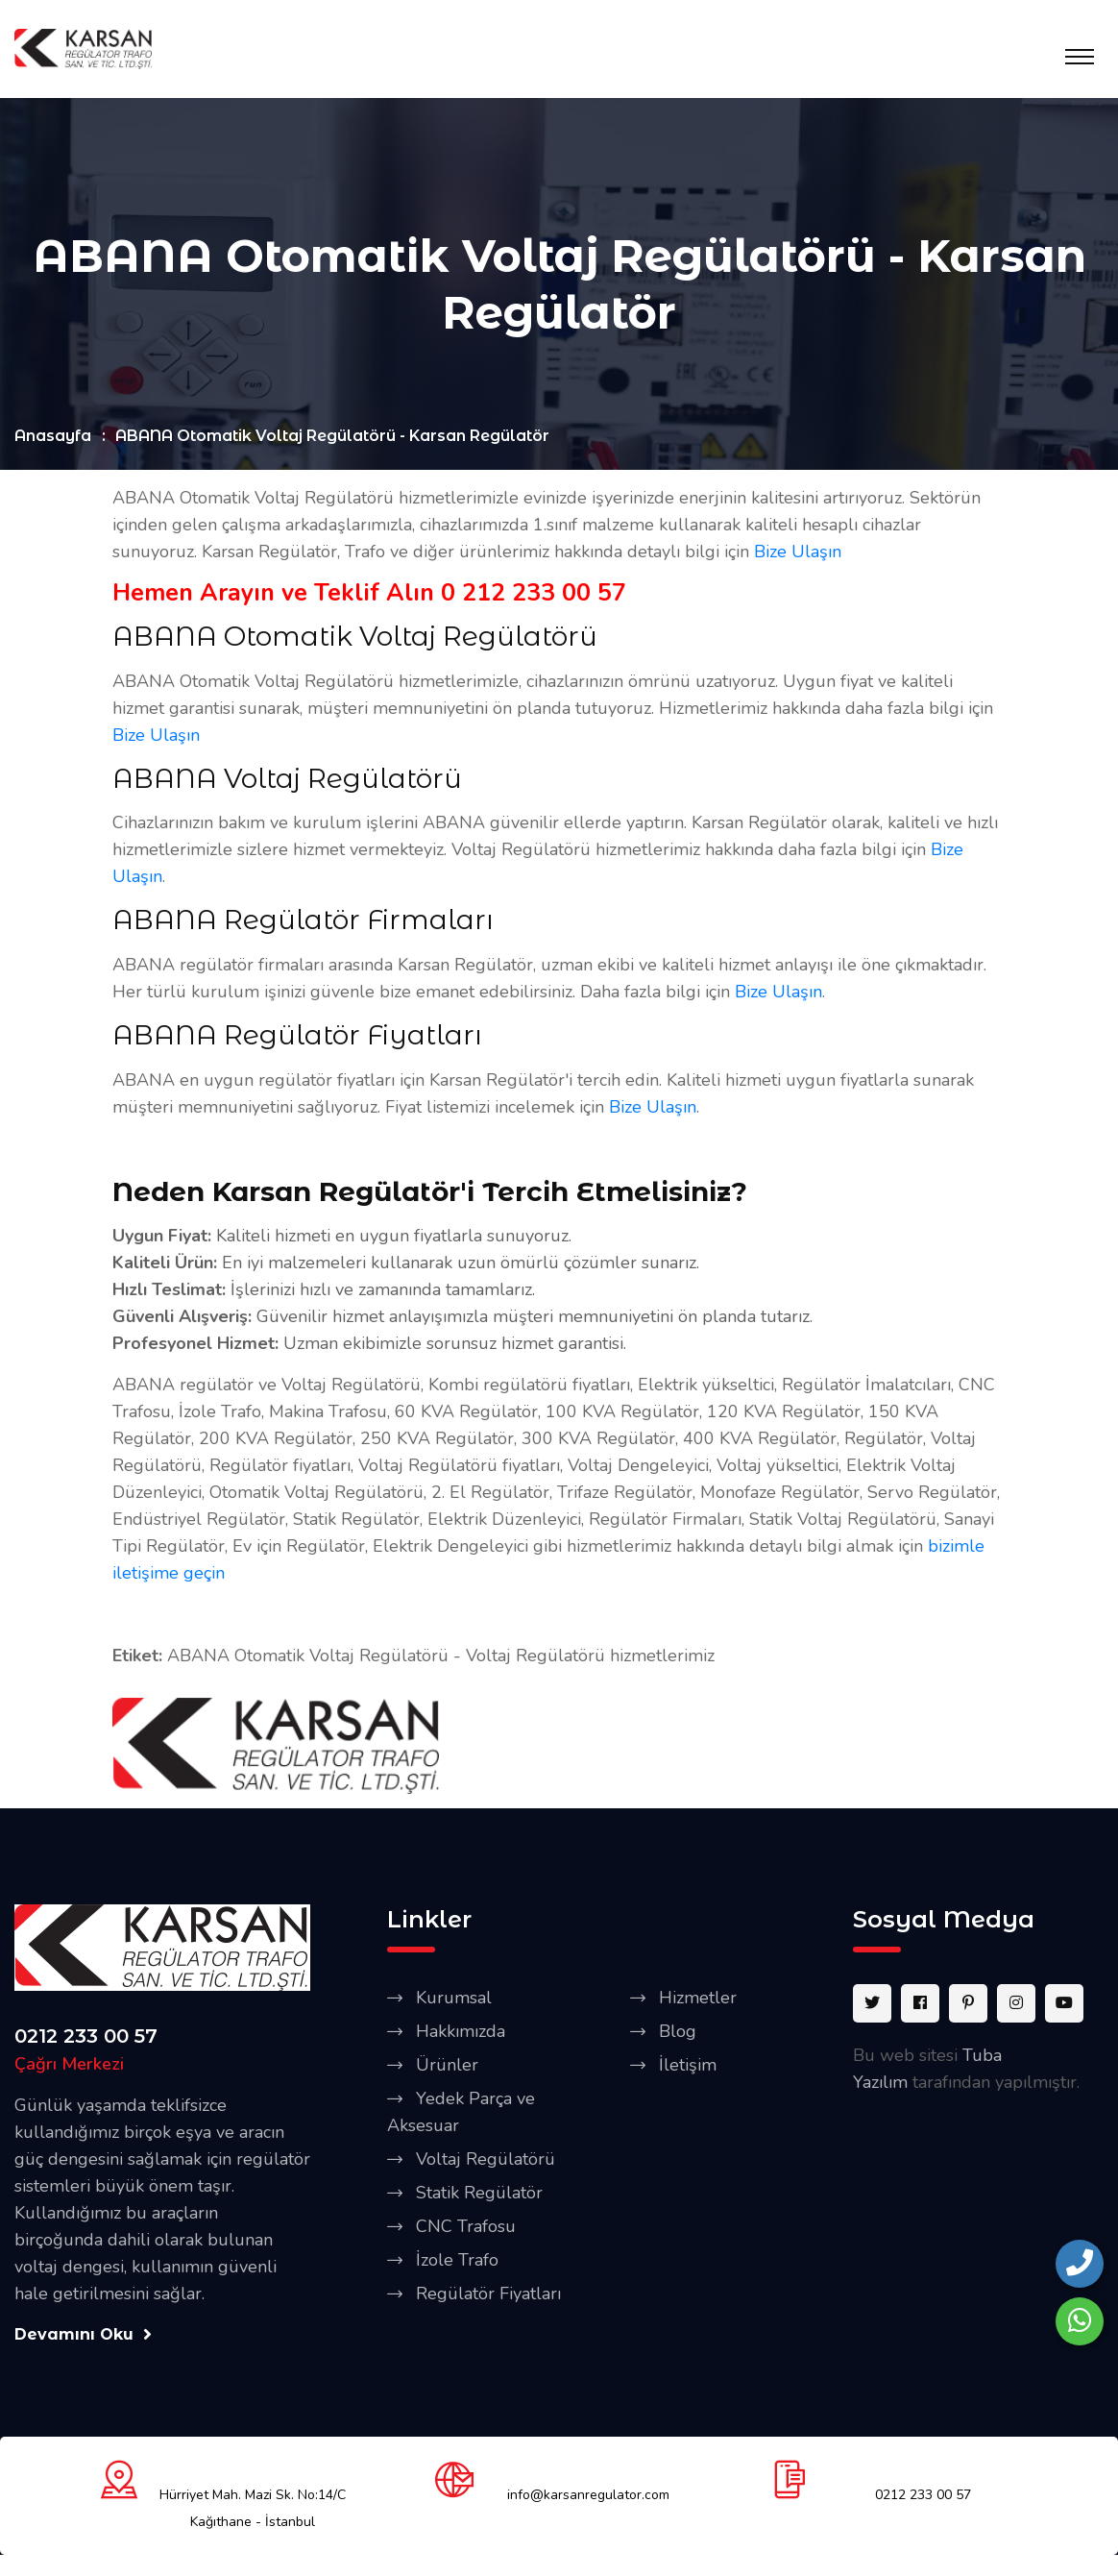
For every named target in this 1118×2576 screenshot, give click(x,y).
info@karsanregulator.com (588, 2497)
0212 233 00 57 (86, 2038)
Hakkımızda (460, 2034)
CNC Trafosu (466, 2229)
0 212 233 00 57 (533, 595)
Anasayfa (52, 438)
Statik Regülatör (479, 2195)
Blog (677, 2034)
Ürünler (447, 2067)
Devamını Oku (83, 2337)
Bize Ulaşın (797, 554)
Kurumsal (454, 2000)
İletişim (688, 2067)
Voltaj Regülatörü (485, 2161)
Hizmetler (698, 2000)
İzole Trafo (457, 2262)
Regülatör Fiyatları (488, 2296)
